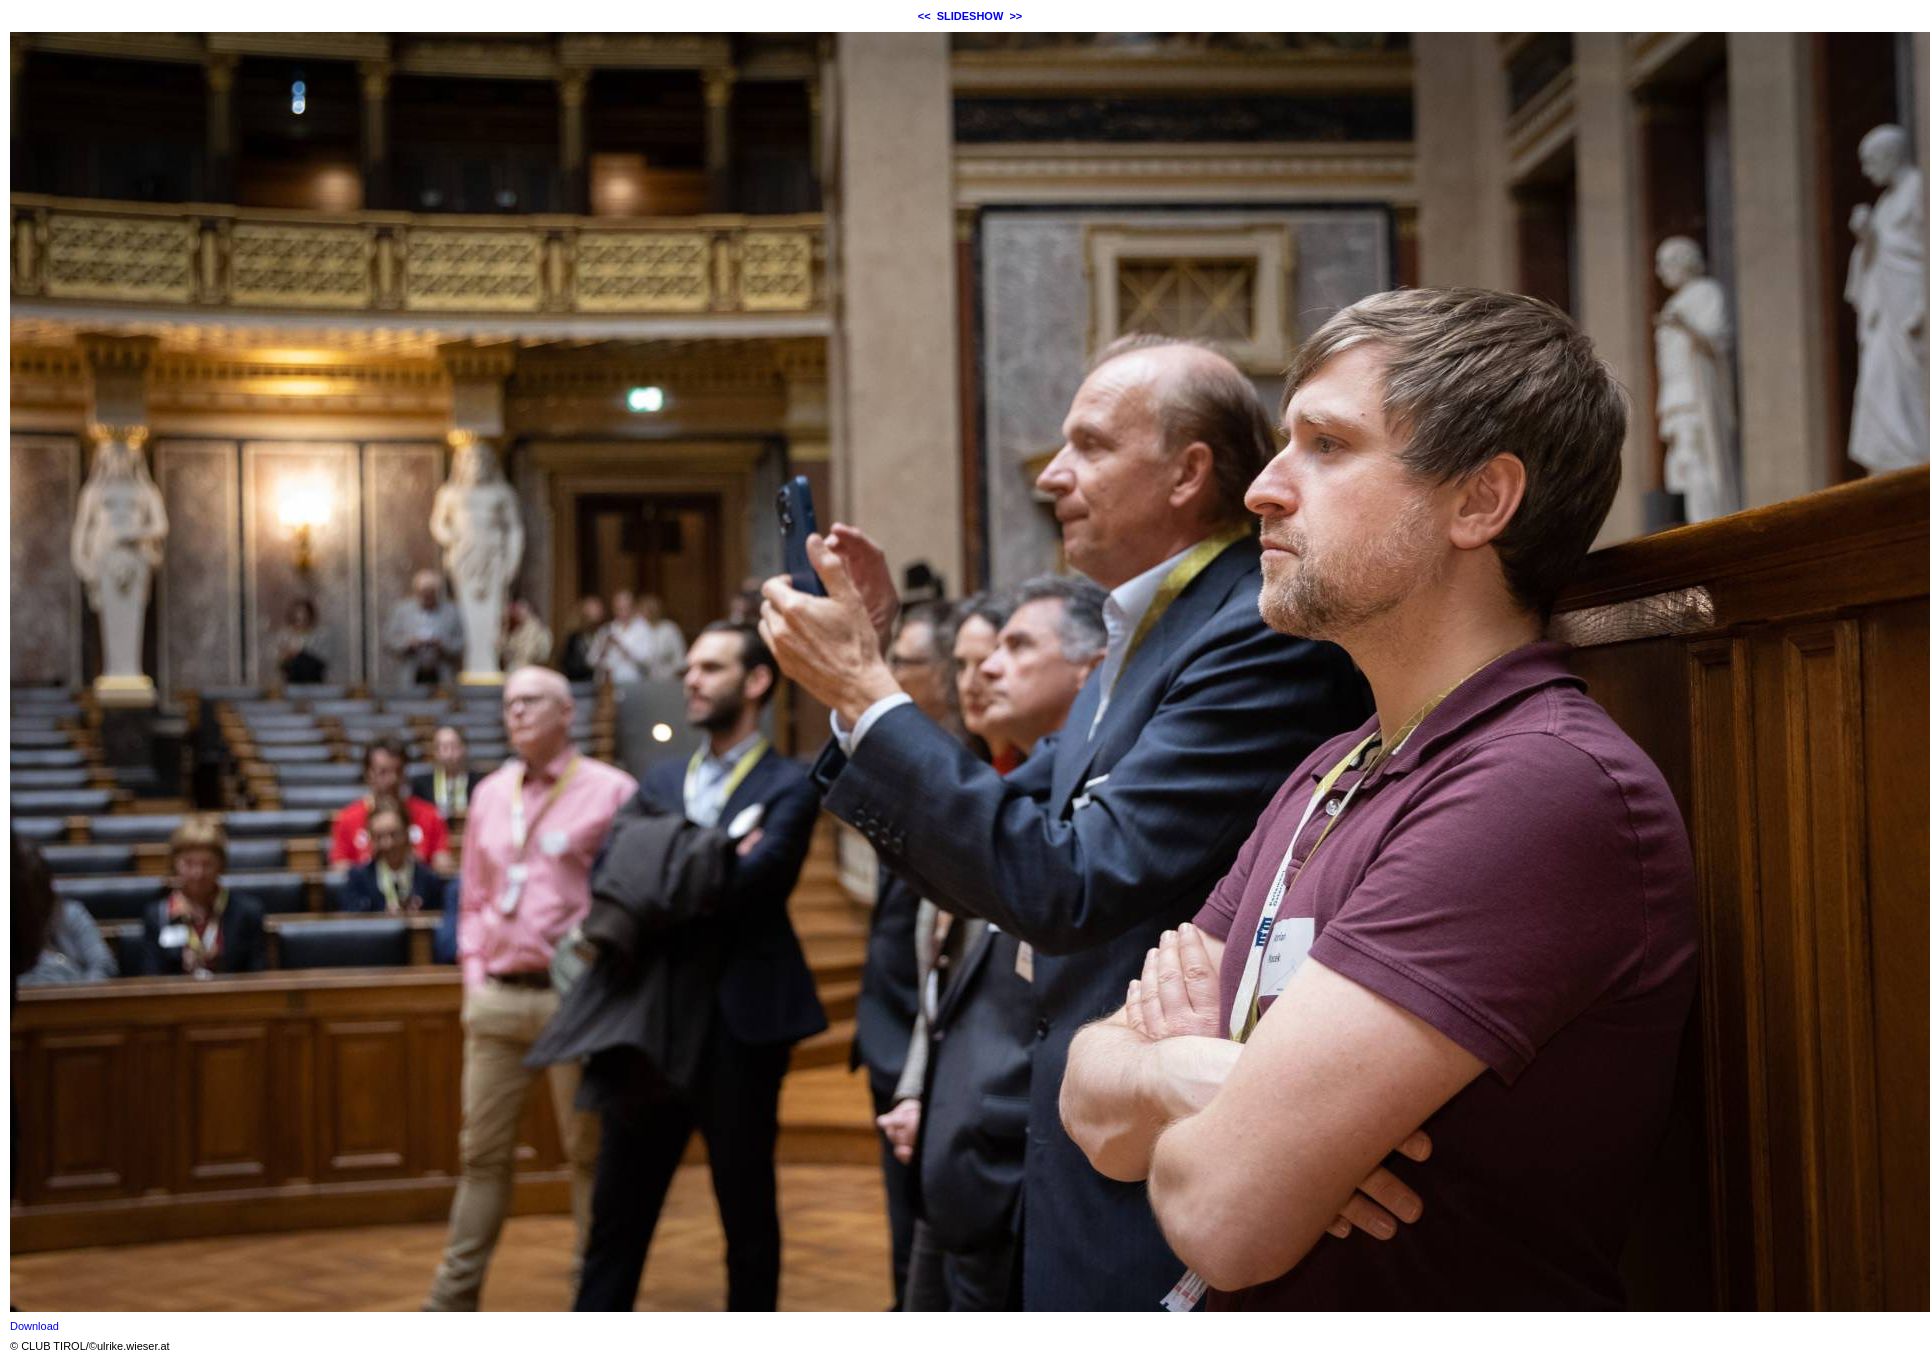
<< (924, 16)
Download (34, 1326)
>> (1015, 16)
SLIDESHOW (970, 16)
